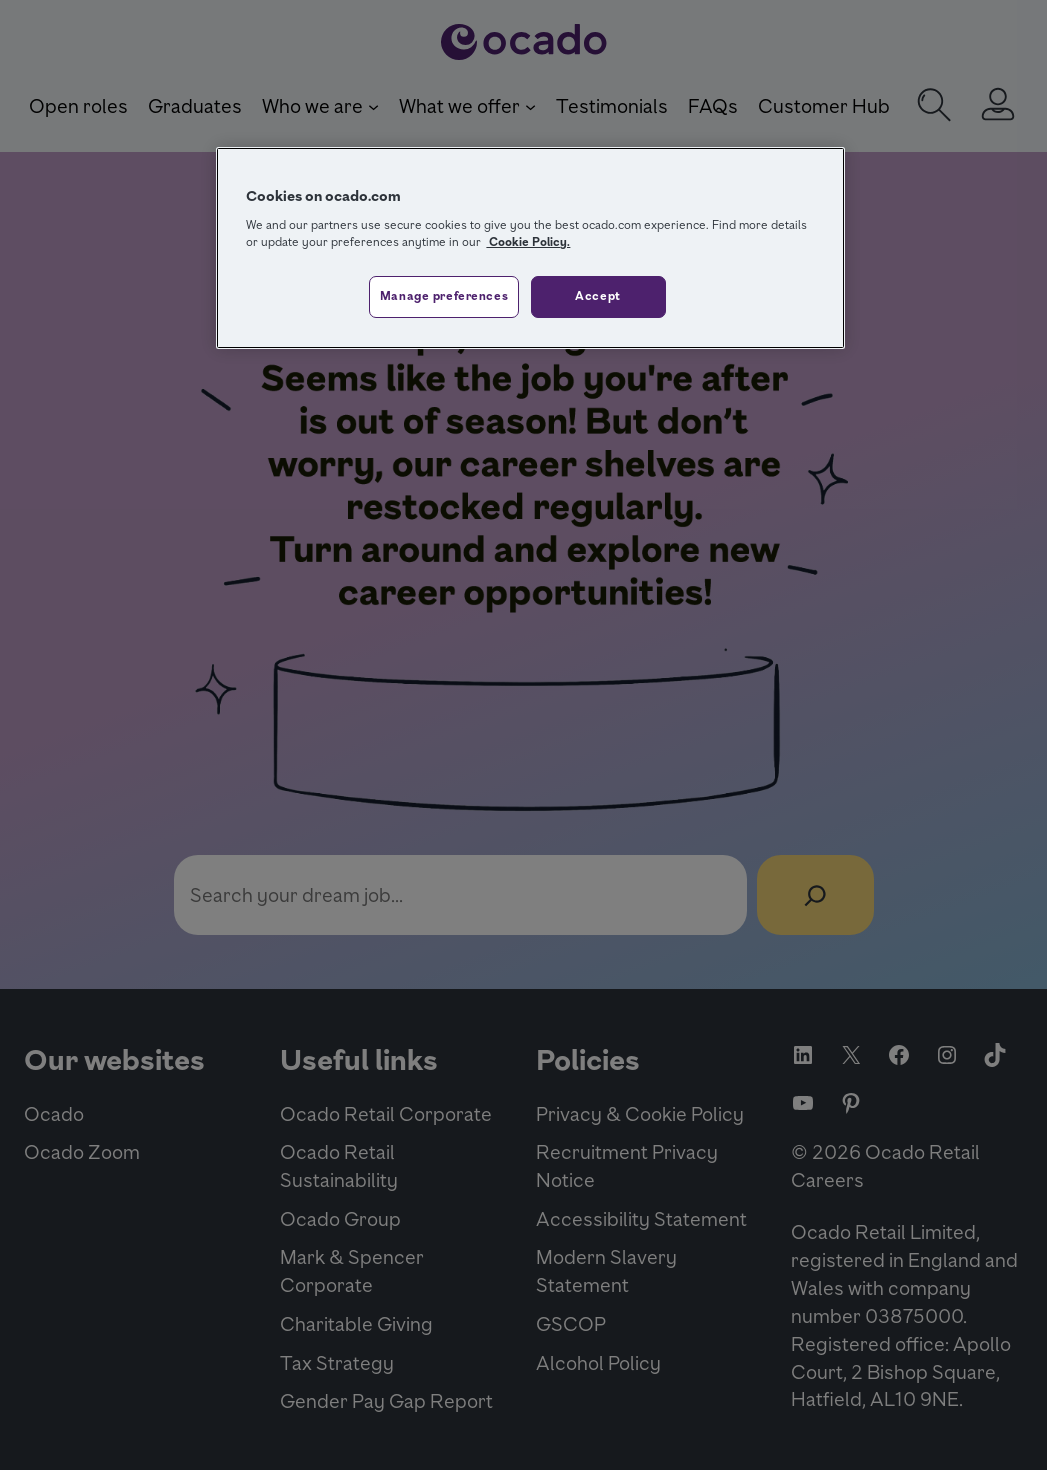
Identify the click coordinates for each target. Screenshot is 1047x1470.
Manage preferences (444, 296)
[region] (530, 248)
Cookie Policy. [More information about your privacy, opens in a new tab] (528, 242)
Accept (597, 296)
